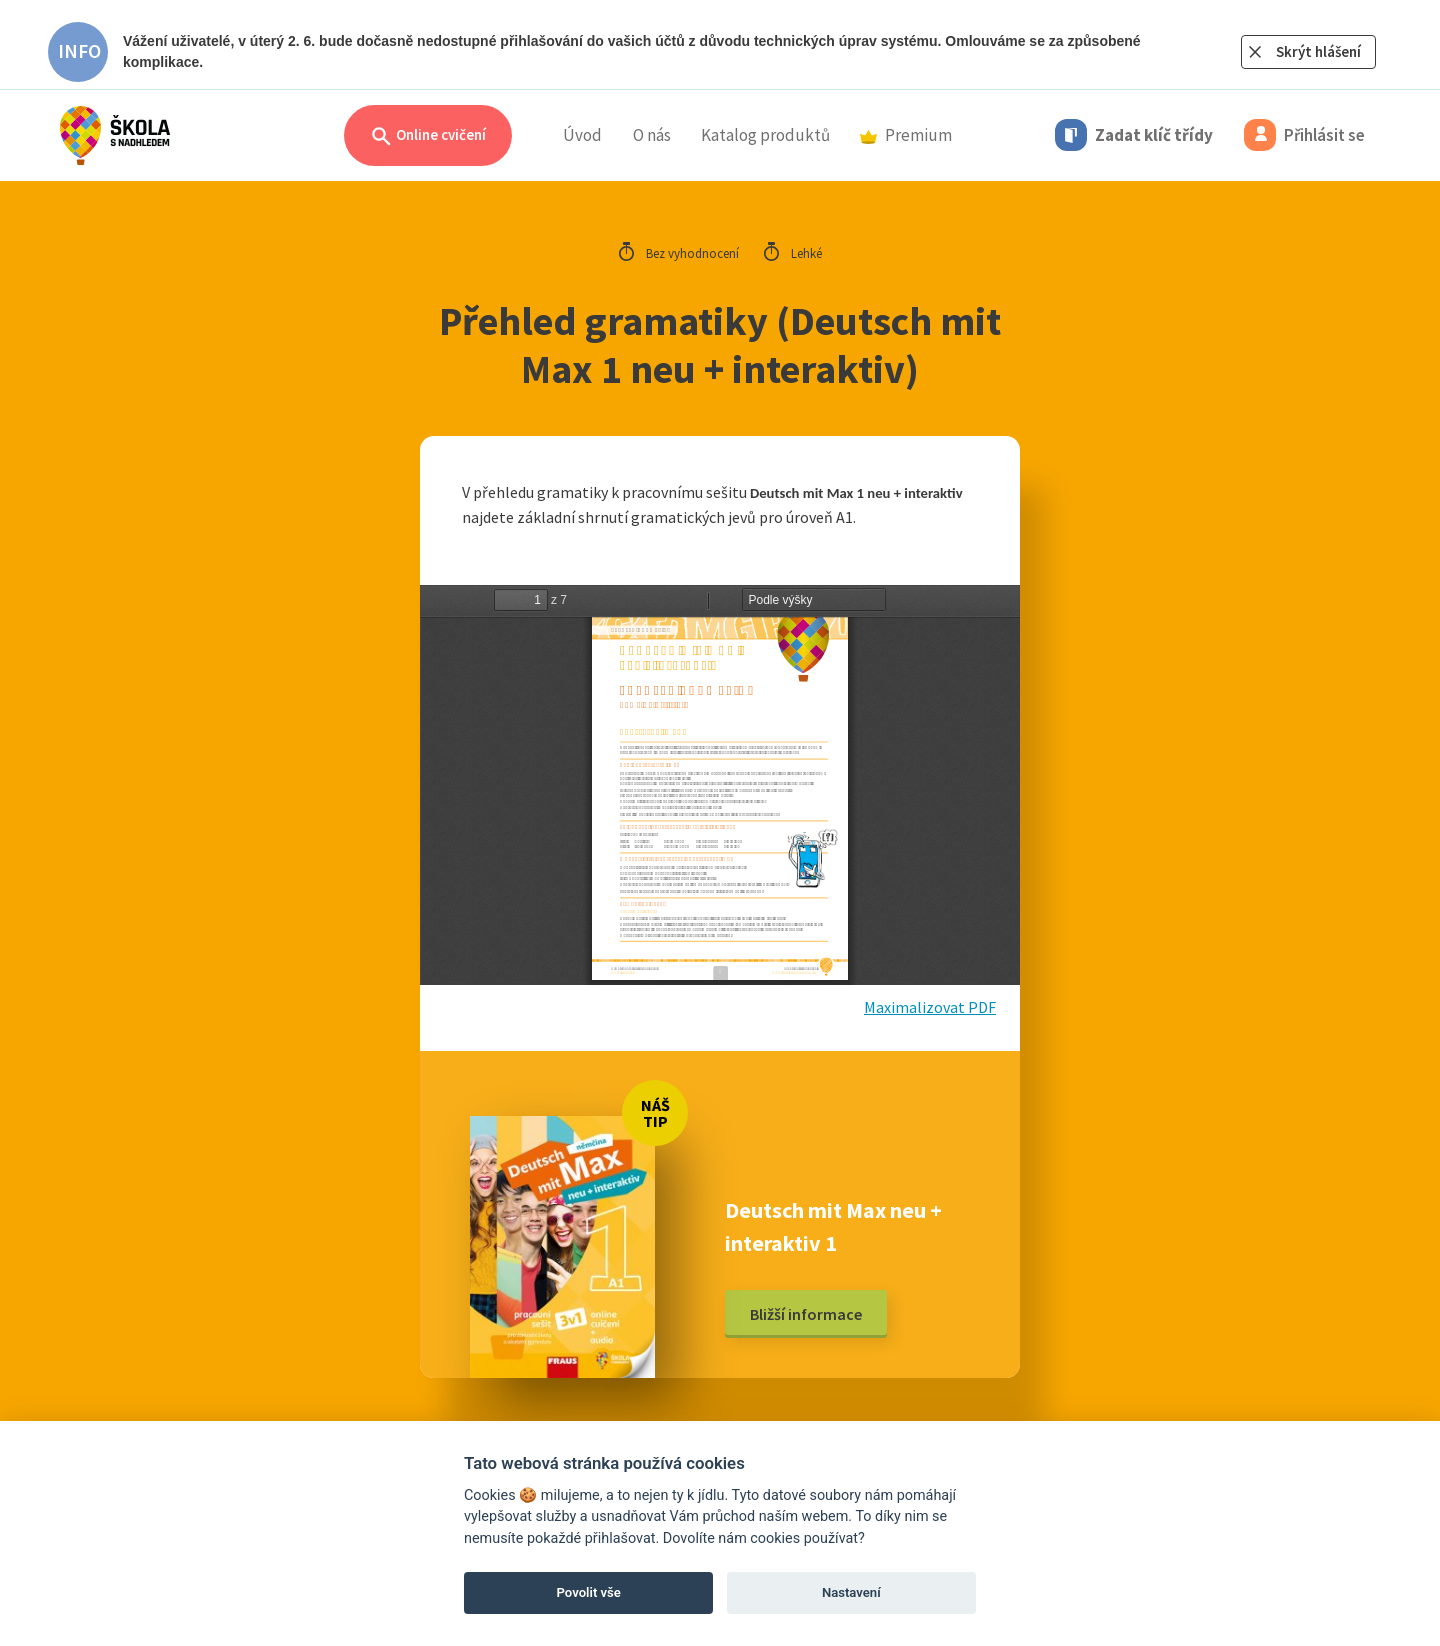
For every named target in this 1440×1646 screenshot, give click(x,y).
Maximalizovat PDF (930, 1007)
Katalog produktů (765, 135)
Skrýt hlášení (1318, 51)
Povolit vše (589, 1592)
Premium (906, 135)
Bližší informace (806, 1314)
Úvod (582, 135)
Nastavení (851, 1592)
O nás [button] (652, 135)
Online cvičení (428, 136)
